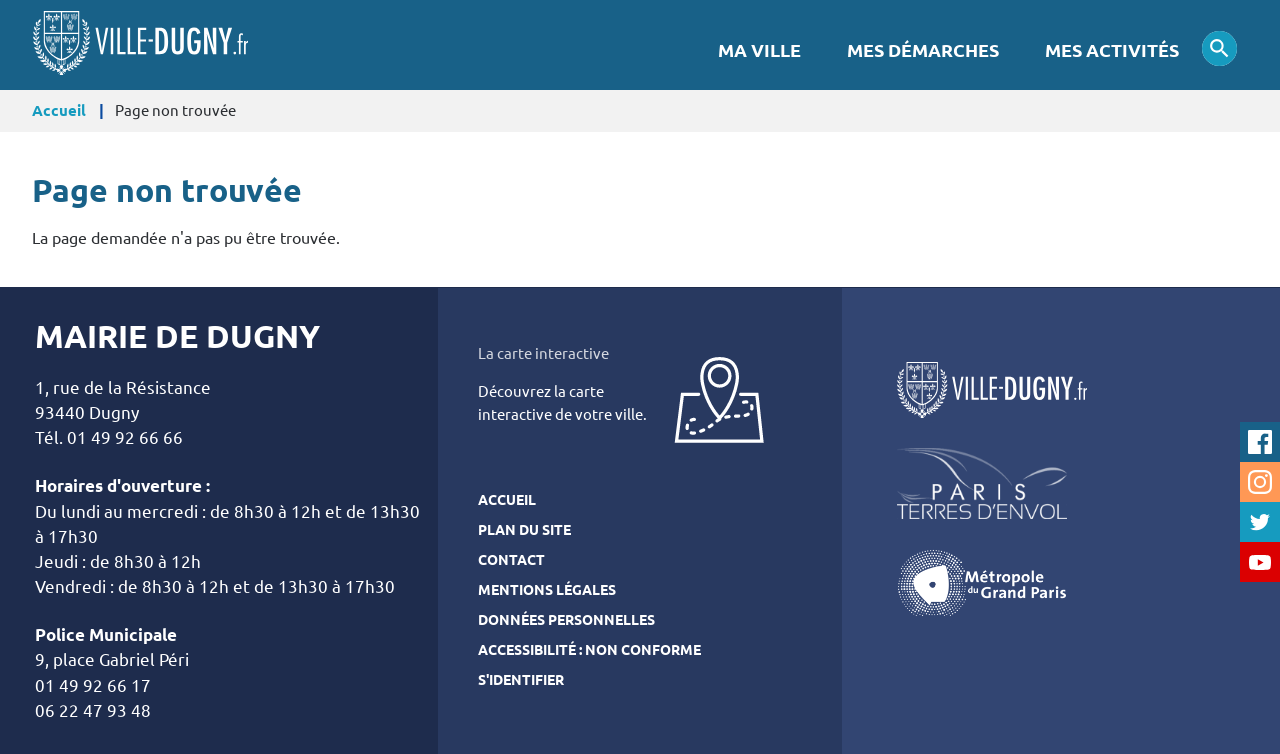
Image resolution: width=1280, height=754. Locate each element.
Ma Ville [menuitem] (759, 50)
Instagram (1260, 482)
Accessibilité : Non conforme (589, 650)
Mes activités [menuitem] (1112, 50)
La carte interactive (543, 353)
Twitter (1260, 522)
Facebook (1260, 442)
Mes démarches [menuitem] (923, 50)
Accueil (59, 110)
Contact (511, 560)
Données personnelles (566, 620)
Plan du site (524, 530)
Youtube (1260, 562)
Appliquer (1219, 48)
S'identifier (521, 680)
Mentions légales (547, 590)
